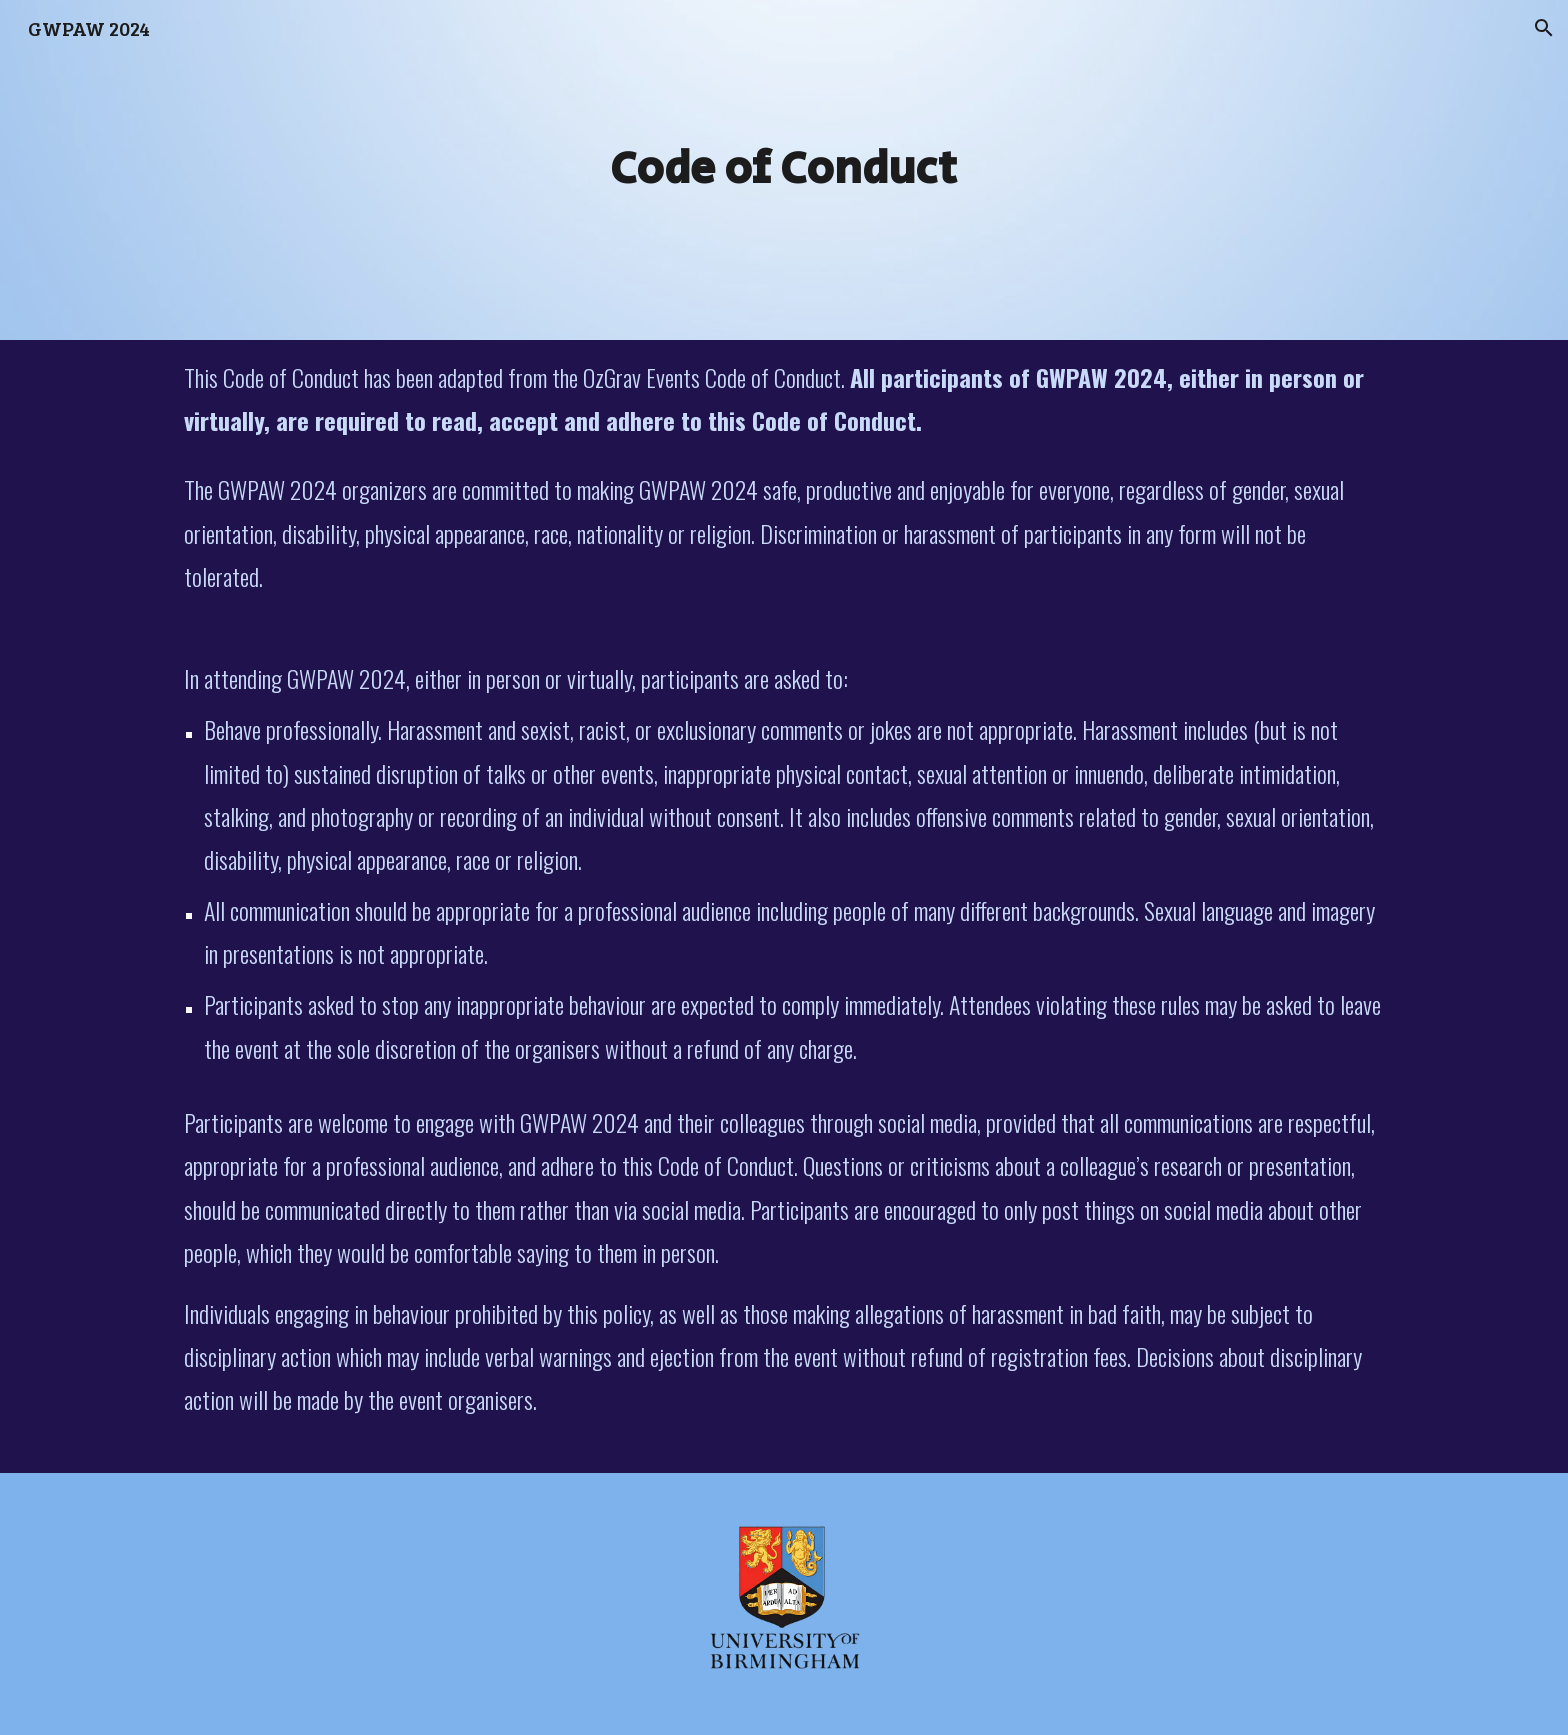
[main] (784, 170)
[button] (1544, 28)
